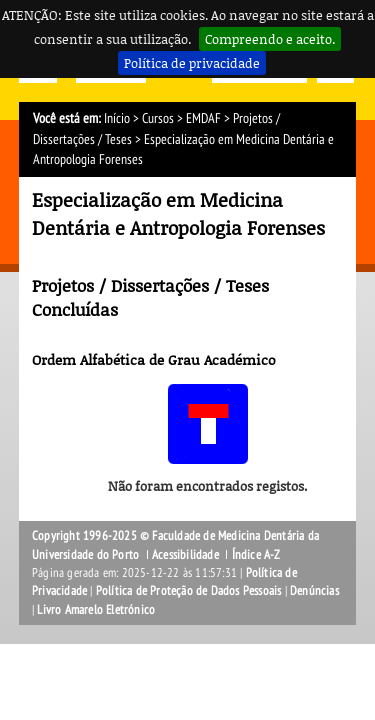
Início (117, 118)
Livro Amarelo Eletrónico (96, 610)
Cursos (158, 118)
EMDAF (203, 118)
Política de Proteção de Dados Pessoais (189, 591)
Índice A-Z (256, 555)
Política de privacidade (192, 63)
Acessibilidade (185, 555)
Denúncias (314, 591)
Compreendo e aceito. (270, 39)
